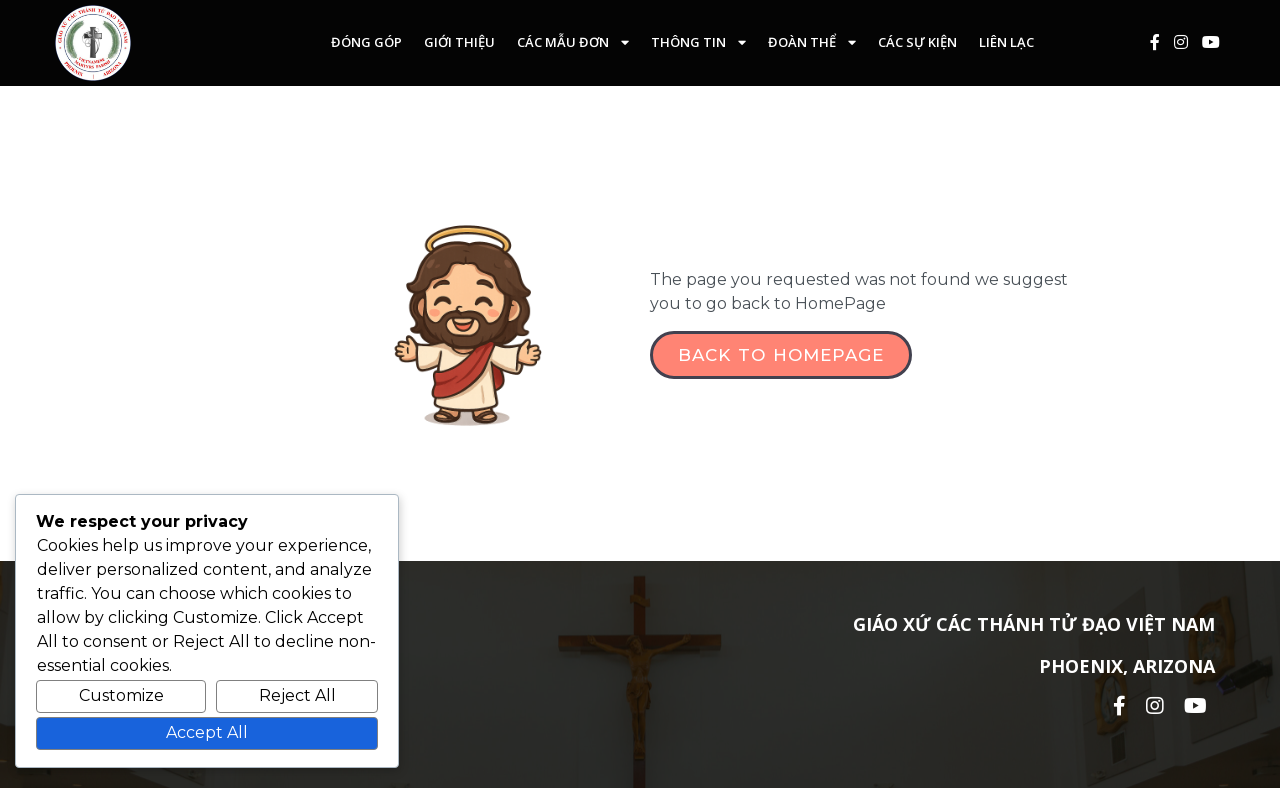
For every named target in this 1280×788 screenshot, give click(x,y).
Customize (121, 695)
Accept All (207, 732)
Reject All (297, 695)
